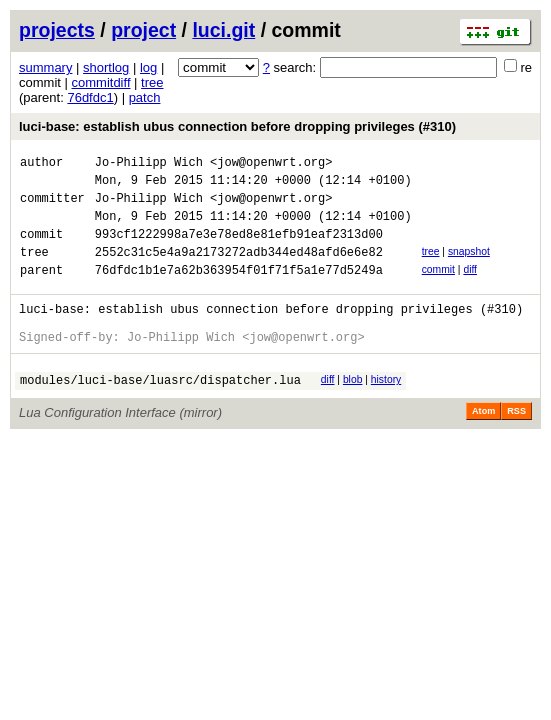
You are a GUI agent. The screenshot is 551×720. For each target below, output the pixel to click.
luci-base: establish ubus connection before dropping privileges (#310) (237, 126)
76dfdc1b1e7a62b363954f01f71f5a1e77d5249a (239, 290)
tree (152, 82)
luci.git (223, 30)
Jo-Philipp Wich (149, 164)
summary (45, 67)
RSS (516, 444)
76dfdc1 (90, 97)
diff (470, 287)
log (148, 67)
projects (57, 30)
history (386, 409)
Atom (483, 444)
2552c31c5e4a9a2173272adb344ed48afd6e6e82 (239, 269)
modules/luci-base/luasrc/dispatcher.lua (160, 412)
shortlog (106, 67)
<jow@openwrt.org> (271, 164)
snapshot (469, 266)
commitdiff (101, 82)
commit (438, 287)
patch (145, 97)
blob (353, 409)
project (143, 30)
